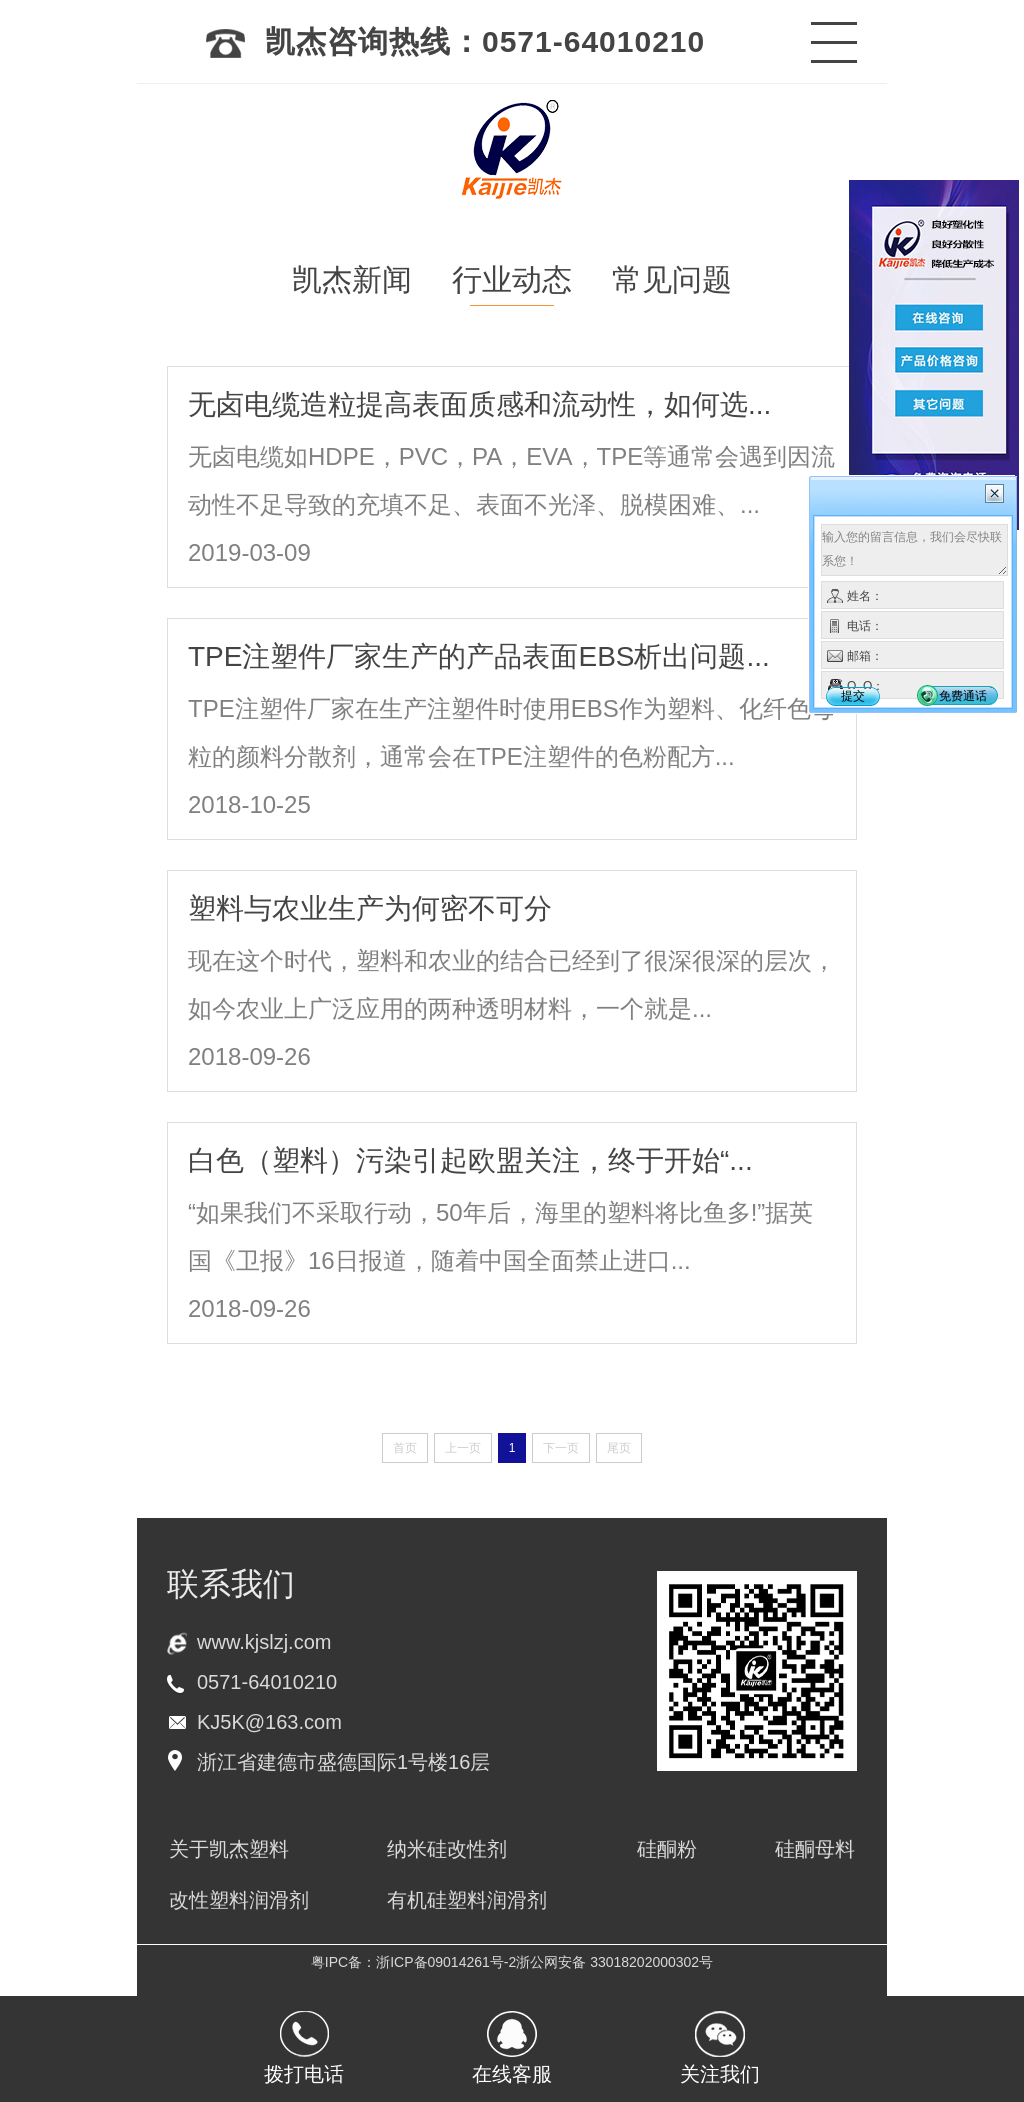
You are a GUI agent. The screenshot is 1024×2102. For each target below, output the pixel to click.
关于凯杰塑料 (229, 1849)
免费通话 (963, 696)
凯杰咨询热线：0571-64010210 (455, 41)
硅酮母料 (815, 1849)
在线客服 (512, 2074)
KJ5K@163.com (269, 1722)
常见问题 (672, 279)
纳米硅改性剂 (447, 1849)
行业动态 (512, 279)
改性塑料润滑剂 (239, 1900)
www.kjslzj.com (264, 1642)
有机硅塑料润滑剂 (467, 1900)
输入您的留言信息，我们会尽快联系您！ (914, 550)
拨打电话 (304, 2074)
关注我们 (720, 2074)
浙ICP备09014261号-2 (446, 1962)
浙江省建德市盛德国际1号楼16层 (343, 1762)
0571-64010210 (267, 1682)
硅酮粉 (667, 1849)
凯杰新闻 (352, 279)
